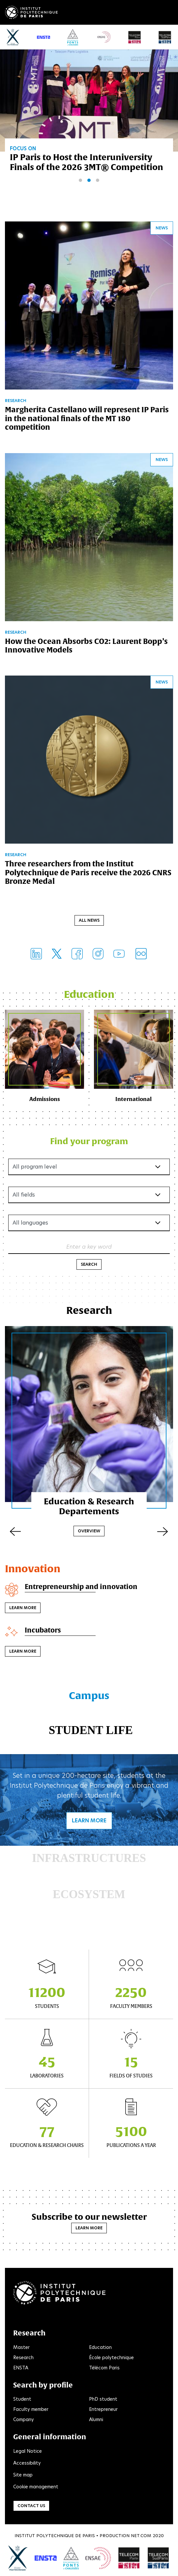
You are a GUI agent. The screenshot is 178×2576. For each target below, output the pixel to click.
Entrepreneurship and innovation (81, 1586)
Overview (89, 1531)
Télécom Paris (104, 2367)
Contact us (31, 2505)
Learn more (22, 1607)
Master (21, 2347)
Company (23, 2419)
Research (23, 2357)
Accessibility (27, 2463)
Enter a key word (89, 1247)
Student (22, 2399)
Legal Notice (27, 2451)
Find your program (89, 1141)
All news (89, 920)
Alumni (96, 2419)
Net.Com (141, 2536)
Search (89, 1264)
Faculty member (30, 2409)
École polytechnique (111, 2357)
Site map (23, 2475)
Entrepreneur (103, 2409)
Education (100, 2347)
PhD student (103, 2399)
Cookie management (35, 2486)
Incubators (43, 1630)
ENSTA (20, 2367)
